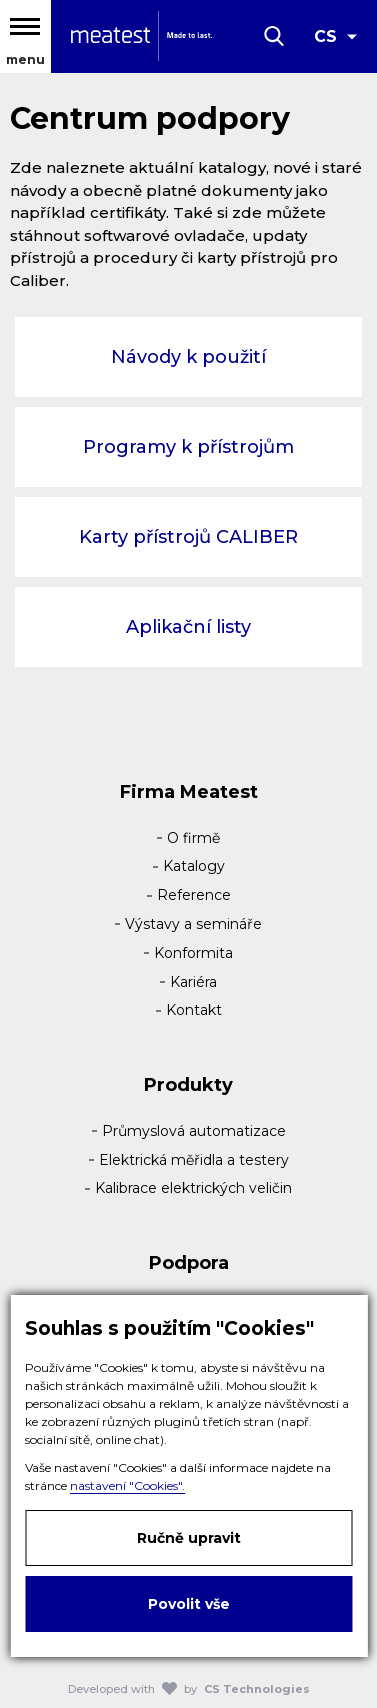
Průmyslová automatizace (194, 1131)
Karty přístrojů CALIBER (188, 537)
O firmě (193, 838)
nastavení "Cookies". (127, 1485)
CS (325, 36)
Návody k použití (188, 357)
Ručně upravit (189, 1538)
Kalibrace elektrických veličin (193, 1188)
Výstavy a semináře (193, 924)
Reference (194, 895)
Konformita (193, 953)
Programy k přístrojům (188, 447)
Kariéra (193, 982)
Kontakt (194, 1010)
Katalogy (194, 866)
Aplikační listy (188, 627)
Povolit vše (189, 1604)
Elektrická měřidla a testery (194, 1160)
